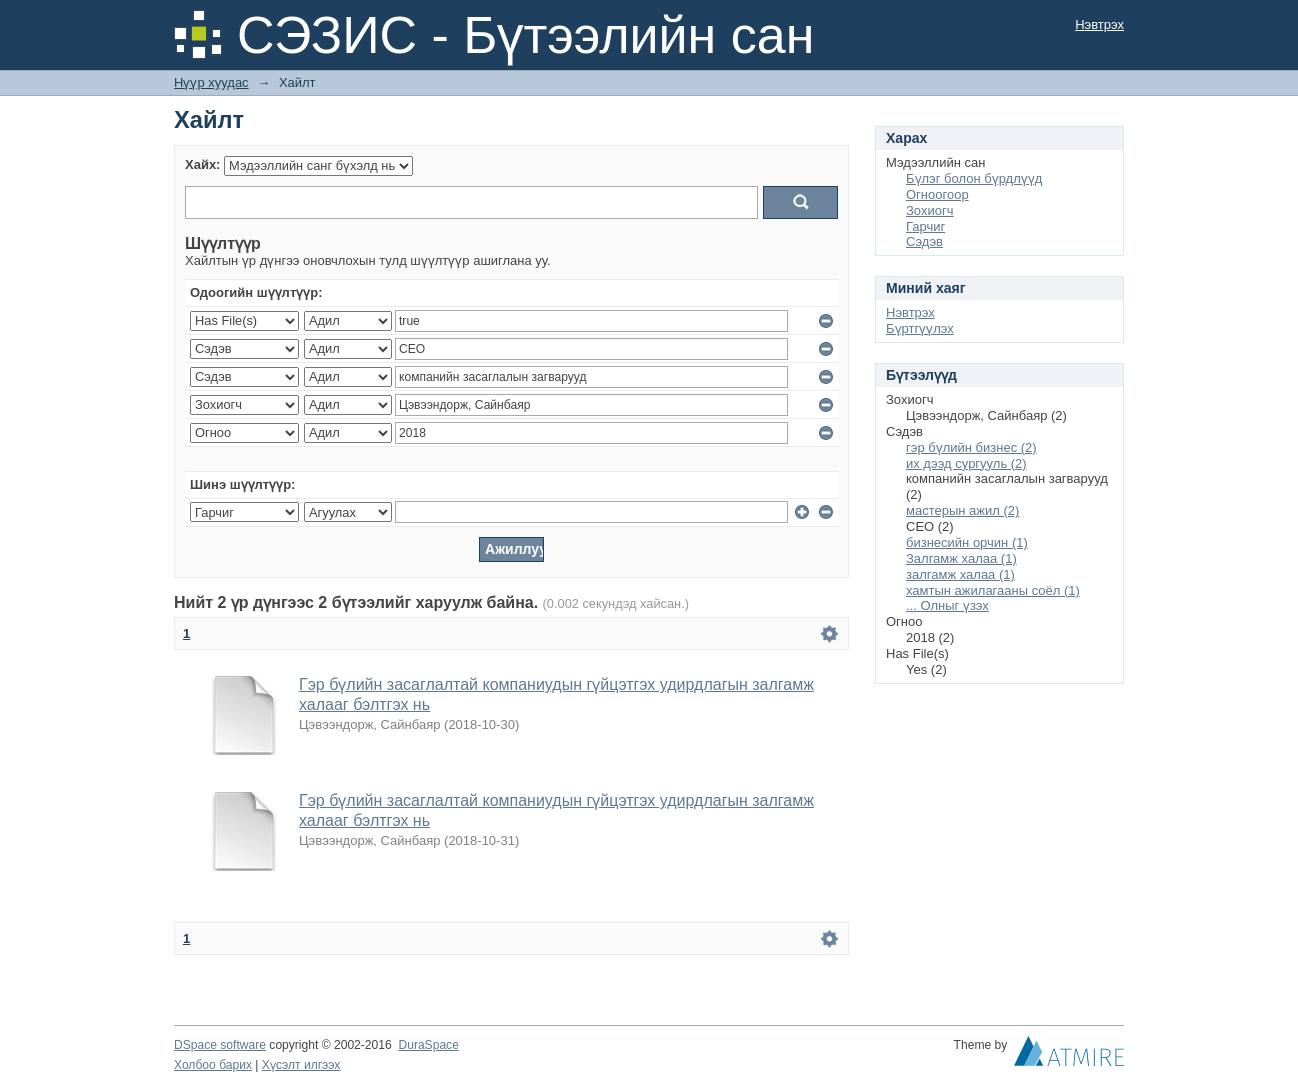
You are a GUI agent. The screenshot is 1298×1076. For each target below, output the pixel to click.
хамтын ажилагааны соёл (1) (993, 590)
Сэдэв (924, 241)
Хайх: (202, 164)
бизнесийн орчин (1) (967, 542)
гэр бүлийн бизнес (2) (971, 447)
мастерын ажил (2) (962, 510)
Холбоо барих (213, 1065)
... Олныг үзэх (947, 605)
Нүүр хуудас (211, 82)
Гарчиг (925, 226)
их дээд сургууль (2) (966, 463)
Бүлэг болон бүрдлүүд (974, 178)
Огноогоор (937, 194)
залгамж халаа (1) (960, 574)
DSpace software (220, 1045)
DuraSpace (428, 1045)
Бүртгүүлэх (920, 328)
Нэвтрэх (1099, 24)
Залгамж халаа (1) (961, 558)
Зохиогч (929, 210)
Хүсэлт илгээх (301, 1065)
